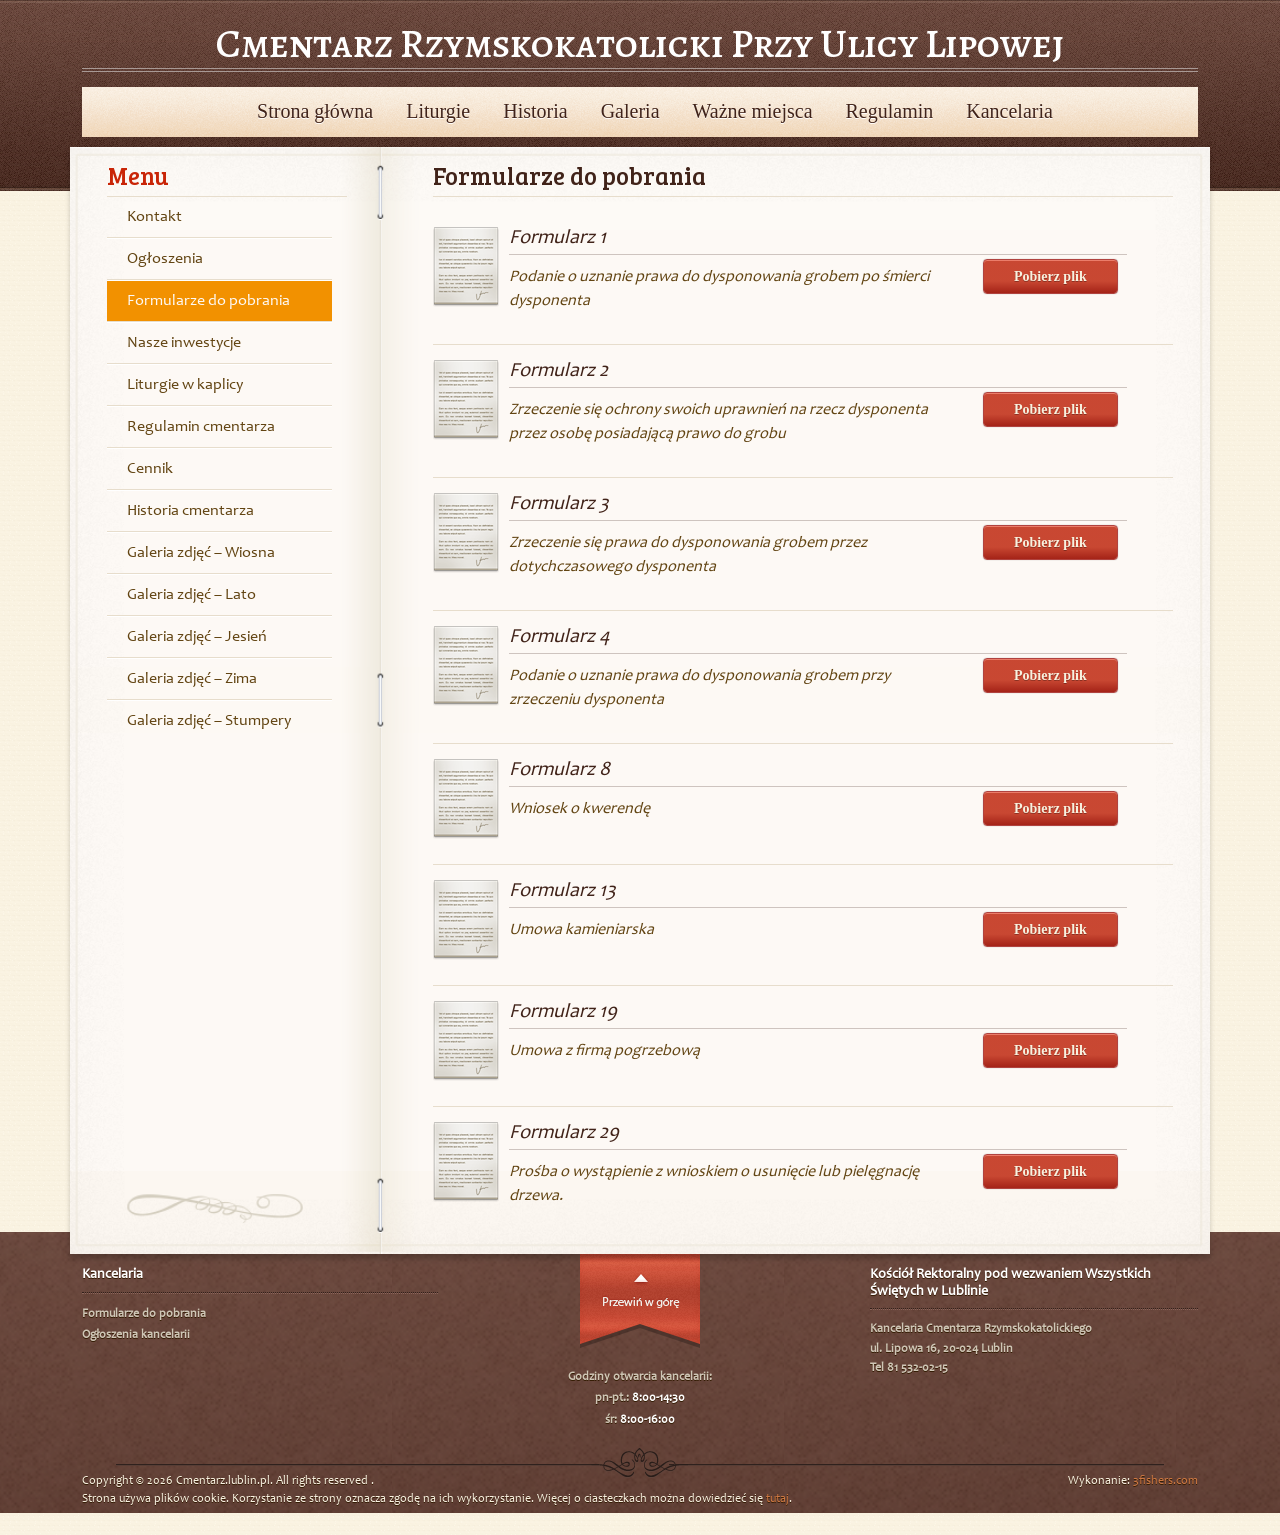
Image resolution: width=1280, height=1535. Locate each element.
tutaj (777, 1499)
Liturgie (438, 111)
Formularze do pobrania (208, 301)
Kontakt (154, 217)
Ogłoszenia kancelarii (136, 1335)
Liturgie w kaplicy (185, 385)
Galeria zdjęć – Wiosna (201, 553)
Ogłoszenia (165, 259)
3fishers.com (1165, 1481)
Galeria (630, 111)
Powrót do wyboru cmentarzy (105, 111)
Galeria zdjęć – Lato (191, 595)
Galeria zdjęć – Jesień (197, 637)
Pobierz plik (1050, 276)
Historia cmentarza (190, 511)
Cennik (150, 469)
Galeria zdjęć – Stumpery (209, 721)
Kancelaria (1009, 111)
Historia (535, 111)
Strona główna (315, 111)
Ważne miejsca (753, 111)
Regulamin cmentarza (201, 427)
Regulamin (890, 111)
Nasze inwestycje (184, 343)
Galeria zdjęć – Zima (192, 679)
